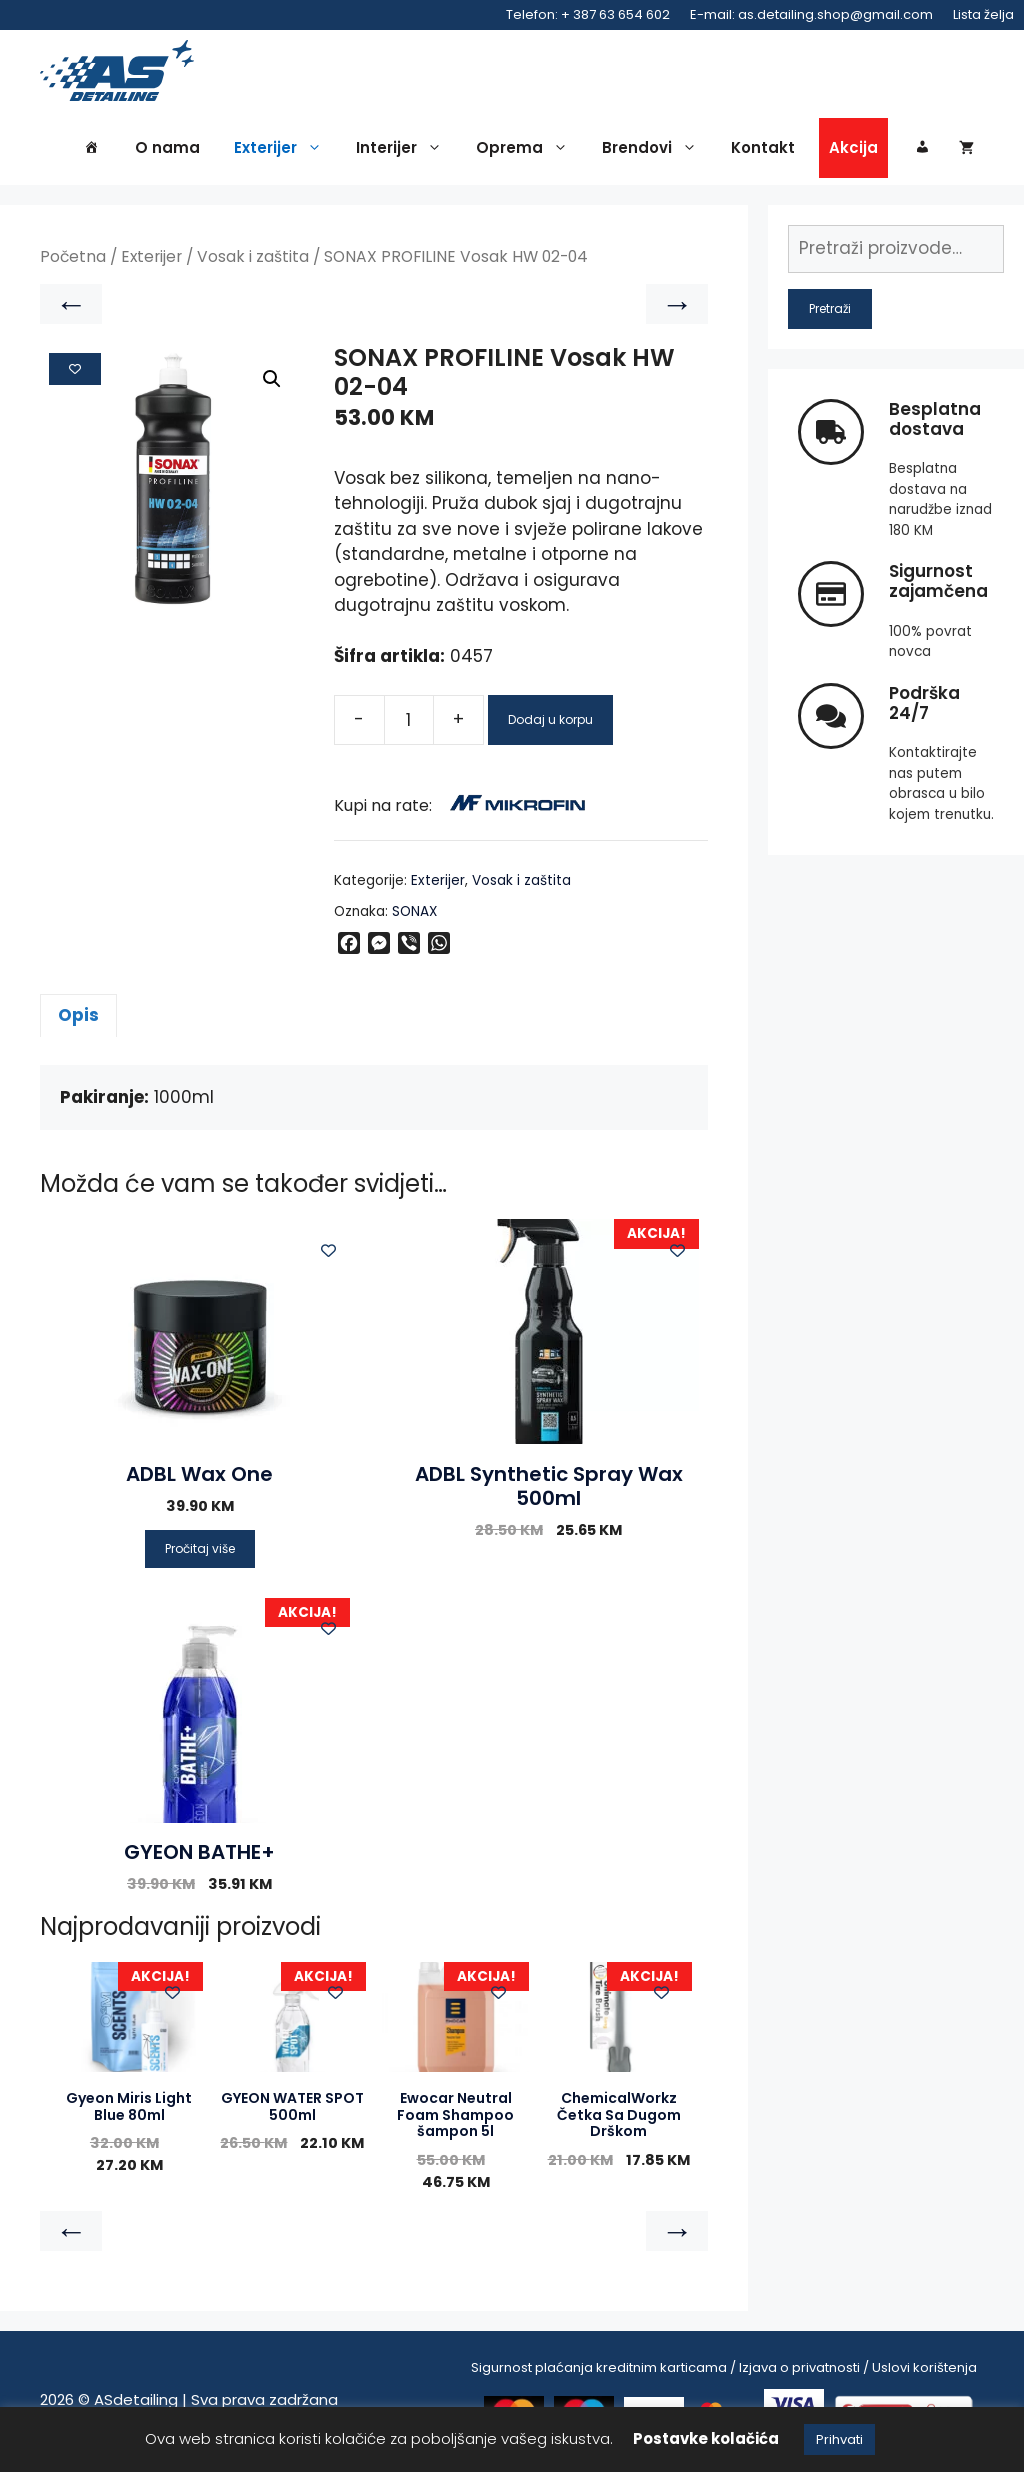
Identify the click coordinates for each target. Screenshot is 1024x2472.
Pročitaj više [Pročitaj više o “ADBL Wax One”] (200, 1551)
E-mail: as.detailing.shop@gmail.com (811, 14)
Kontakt (763, 151)
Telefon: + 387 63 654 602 (588, 14)
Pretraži (830, 311)
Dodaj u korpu (550, 722)
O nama (167, 151)
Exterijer (283, 152)
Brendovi (654, 152)
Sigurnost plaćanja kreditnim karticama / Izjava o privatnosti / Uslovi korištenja (724, 2370)
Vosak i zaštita (253, 260)
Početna (73, 260)
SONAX (414, 914)
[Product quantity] (409, 723)
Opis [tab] (78, 1019)
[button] (272, 383)
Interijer (404, 152)
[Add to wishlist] (75, 372)
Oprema (527, 152)
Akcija (853, 151)
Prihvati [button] (839, 2439)
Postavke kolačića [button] (706, 2438)
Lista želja (983, 14)
